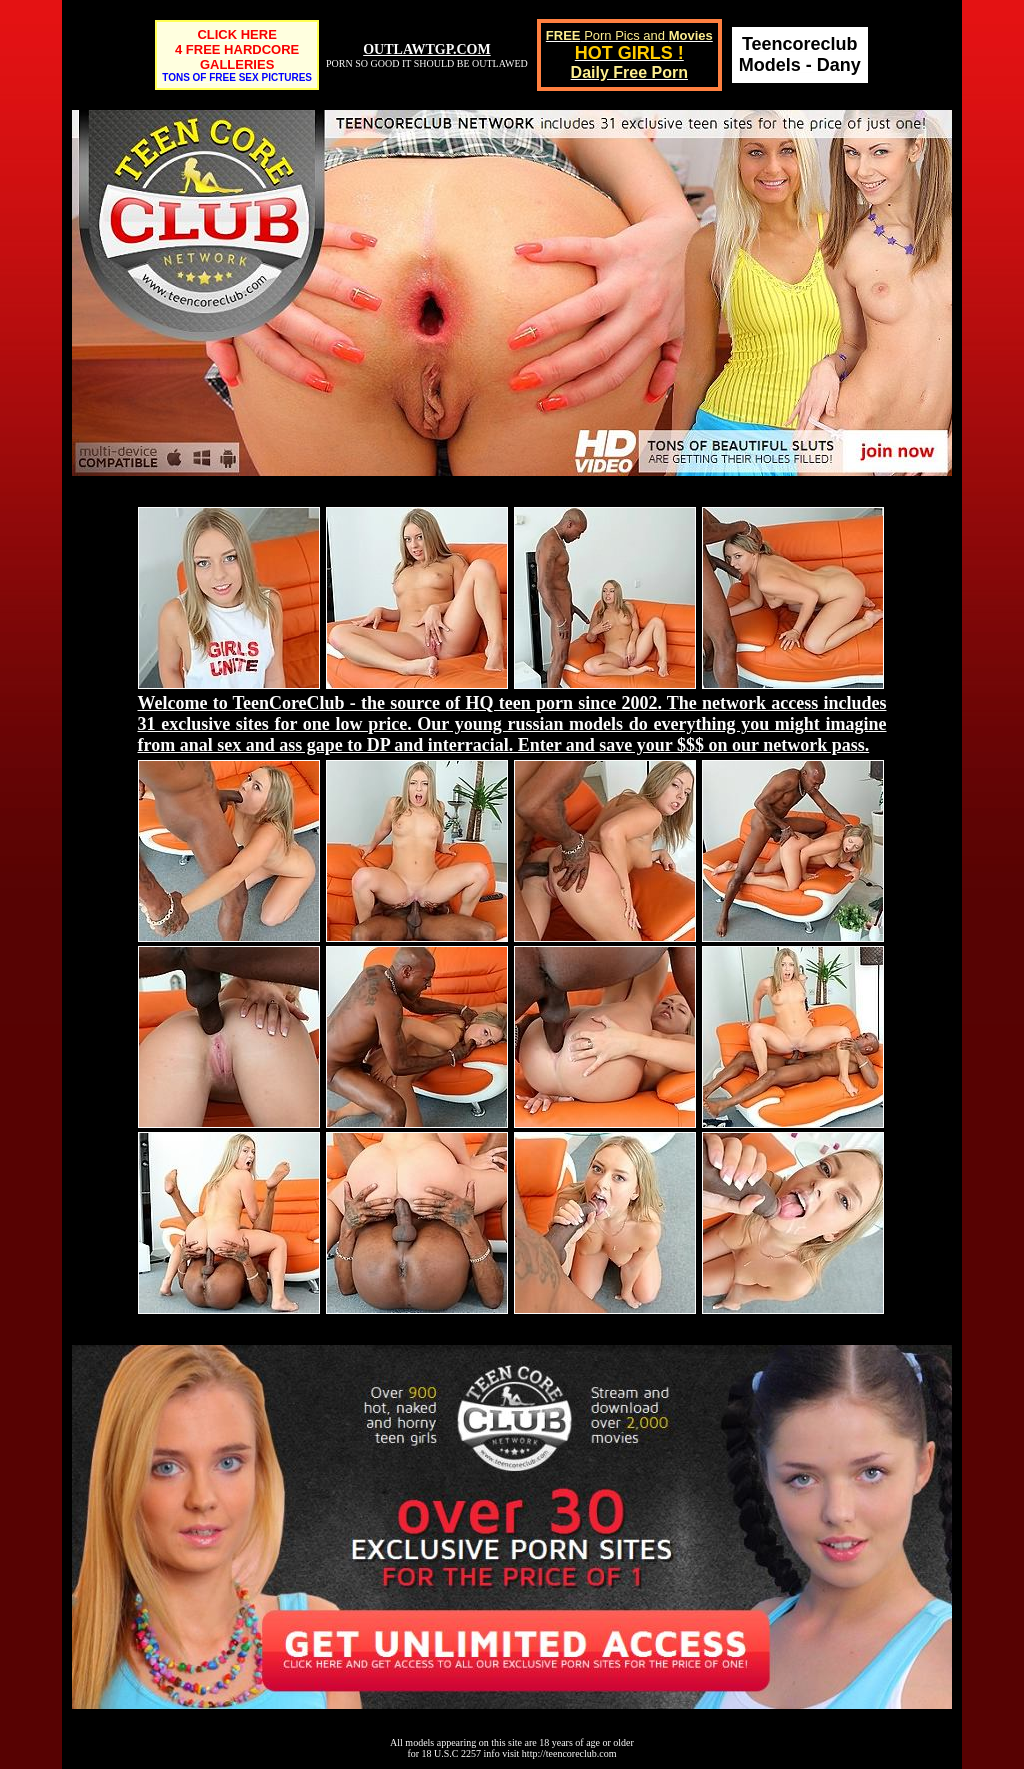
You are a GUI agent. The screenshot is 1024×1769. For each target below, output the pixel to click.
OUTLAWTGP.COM (426, 49)
